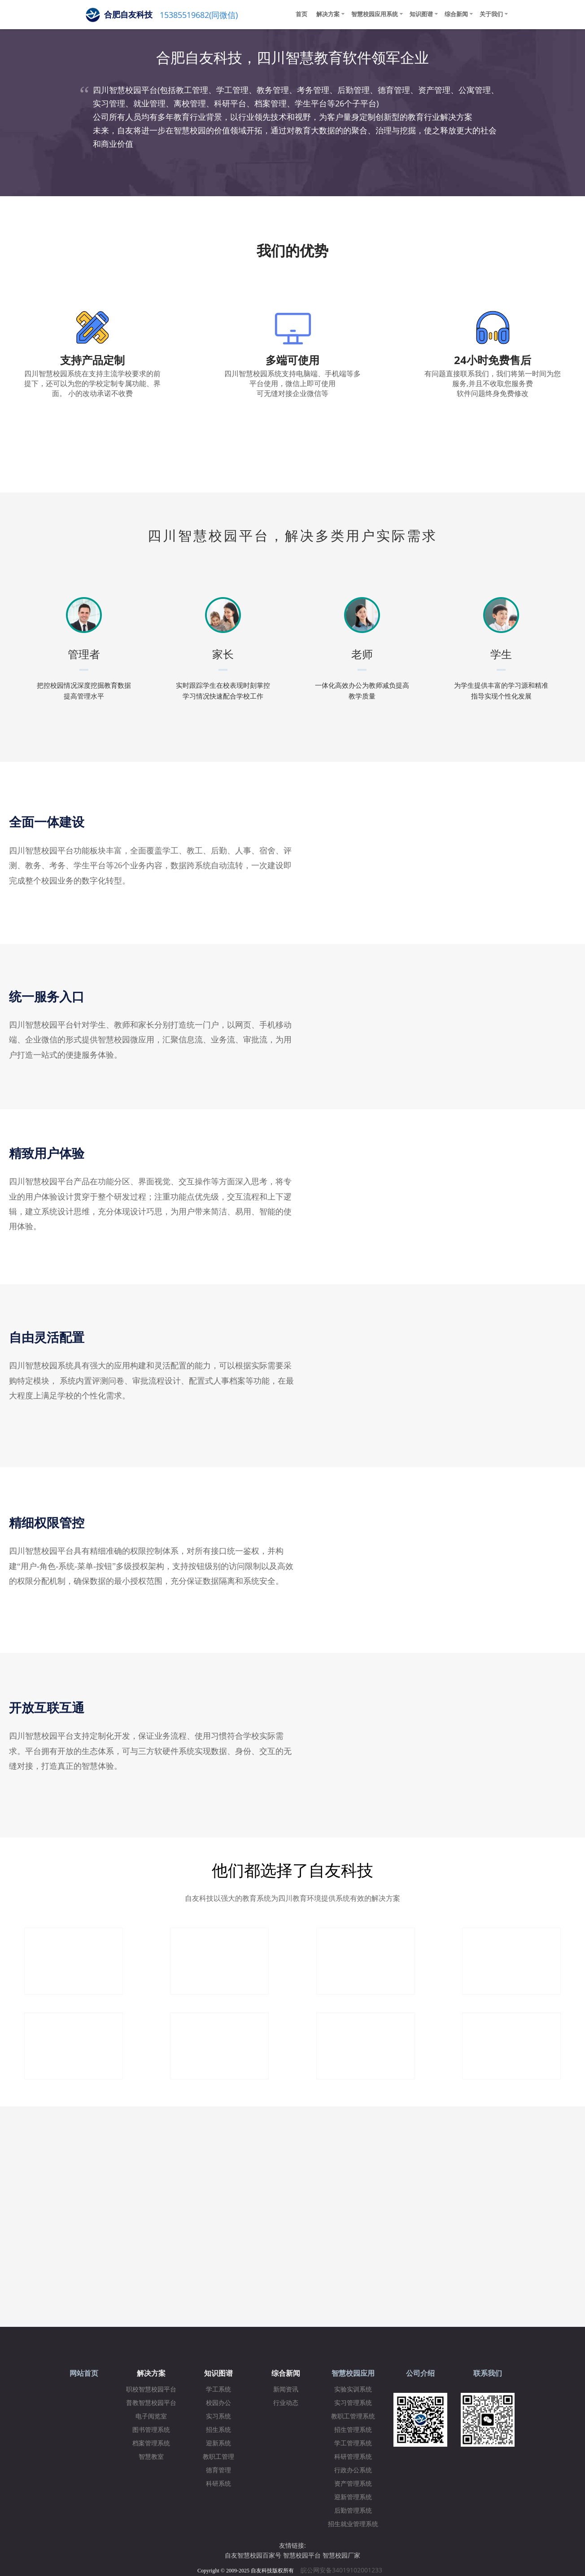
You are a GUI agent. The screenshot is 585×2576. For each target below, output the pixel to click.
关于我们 (491, 14)
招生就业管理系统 (353, 2524)
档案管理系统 (151, 2443)
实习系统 (218, 2416)
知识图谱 (421, 14)
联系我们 (487, 2373)
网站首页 (84, 2373)
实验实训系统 (353, 2389)
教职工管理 (218, 2456)
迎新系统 (218, 2443)
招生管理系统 (353, 2430)
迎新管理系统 (353, 2497)
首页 (301, 14)
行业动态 (285, 2403)
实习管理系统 (353, 2403)
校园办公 (218, 2403)
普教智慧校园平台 (151, 2403)
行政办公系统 (353, 2470)
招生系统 (218, 2430)
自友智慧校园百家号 (253, 2555)
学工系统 (218, 2389)
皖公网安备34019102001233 (344, 2570)
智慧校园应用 (353, 2373)
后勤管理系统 (353, 2510)
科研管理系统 (353, 2456)
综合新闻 (456, 14)
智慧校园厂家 (341, 2555)
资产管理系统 (353, 2483)
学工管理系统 (353, 2443)
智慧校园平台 (302, 2555)
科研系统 (218, 2483)
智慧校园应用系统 (374, 14)
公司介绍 (420, 2373)
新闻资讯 (285, 2389)
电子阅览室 (151, 2416)
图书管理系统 (151, 2430)
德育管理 (218, 2470)
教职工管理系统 (353, 2416)
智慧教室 (151, 2456)
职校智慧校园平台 (151, 2389)
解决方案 (328, 14)
